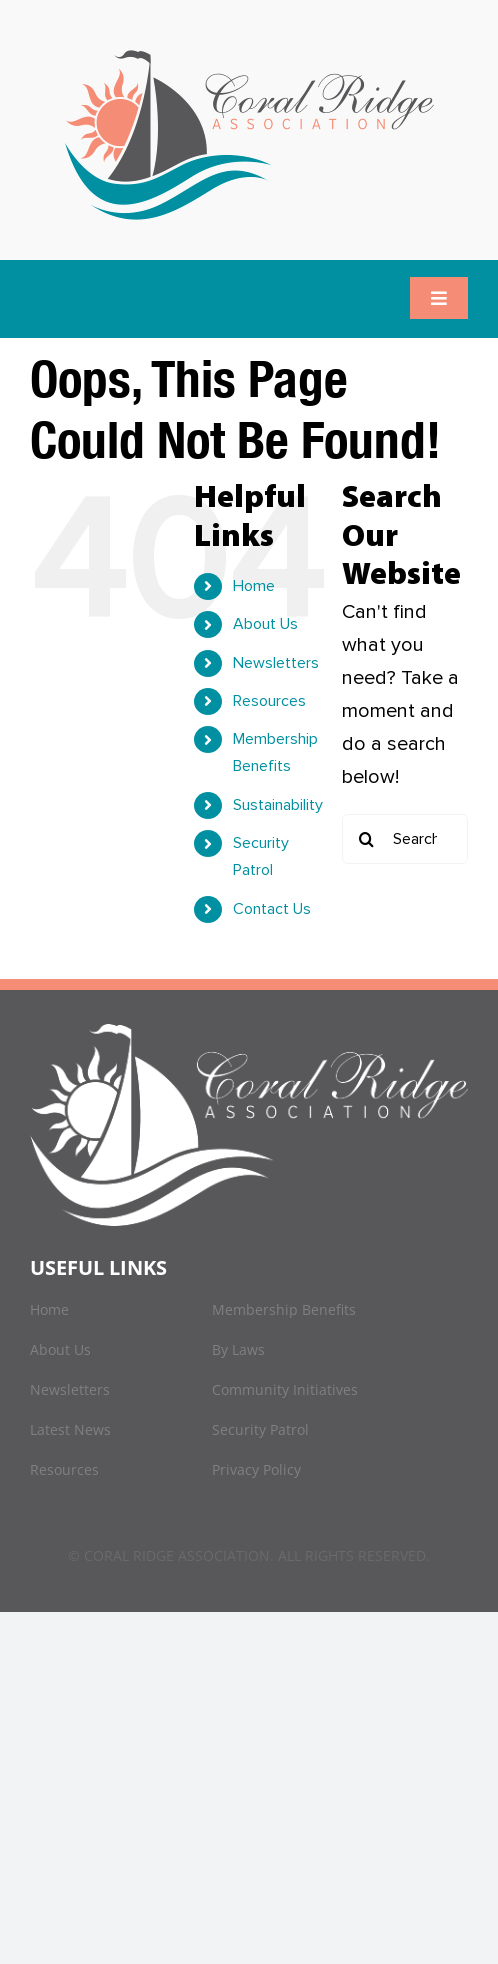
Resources (269, 701)
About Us (265, 624)
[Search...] (405, 839)
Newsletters (276, 663)
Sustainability (278, 805)
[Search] (367, 839)
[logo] (249, 50)
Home (254, 586)
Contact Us (272, 909)
